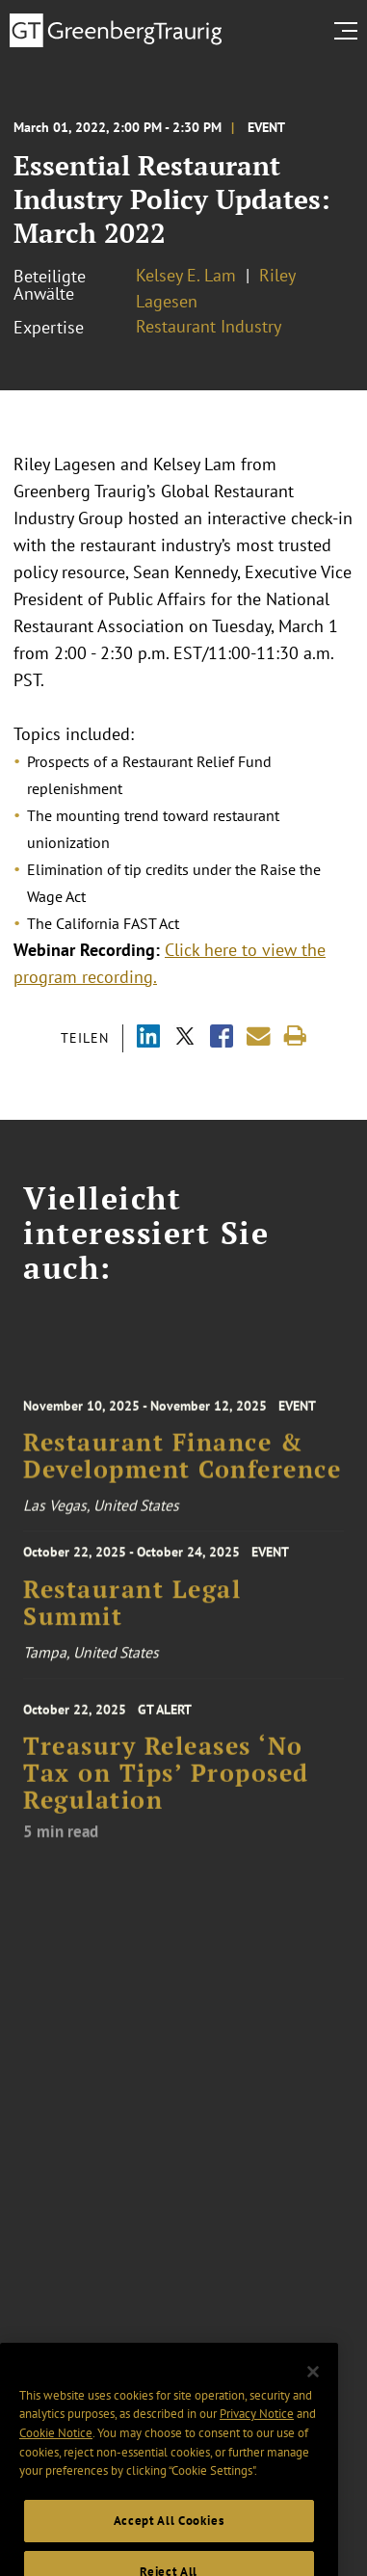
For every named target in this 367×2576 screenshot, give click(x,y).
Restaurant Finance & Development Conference (182, 1465)
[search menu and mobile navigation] (349, 31)
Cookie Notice (55, 2451)
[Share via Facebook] (221, 1038)
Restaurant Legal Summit (132, 1609)
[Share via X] (185, 1038)
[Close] (313, 2390)
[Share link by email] (259, 1036)
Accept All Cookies (169, 2539)
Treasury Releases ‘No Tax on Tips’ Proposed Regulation (166, 1784)
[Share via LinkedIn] (148, 1038)
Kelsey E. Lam (186, 275)
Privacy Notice (257, 2432)
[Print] (295, 1036)
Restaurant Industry (208, 326)
